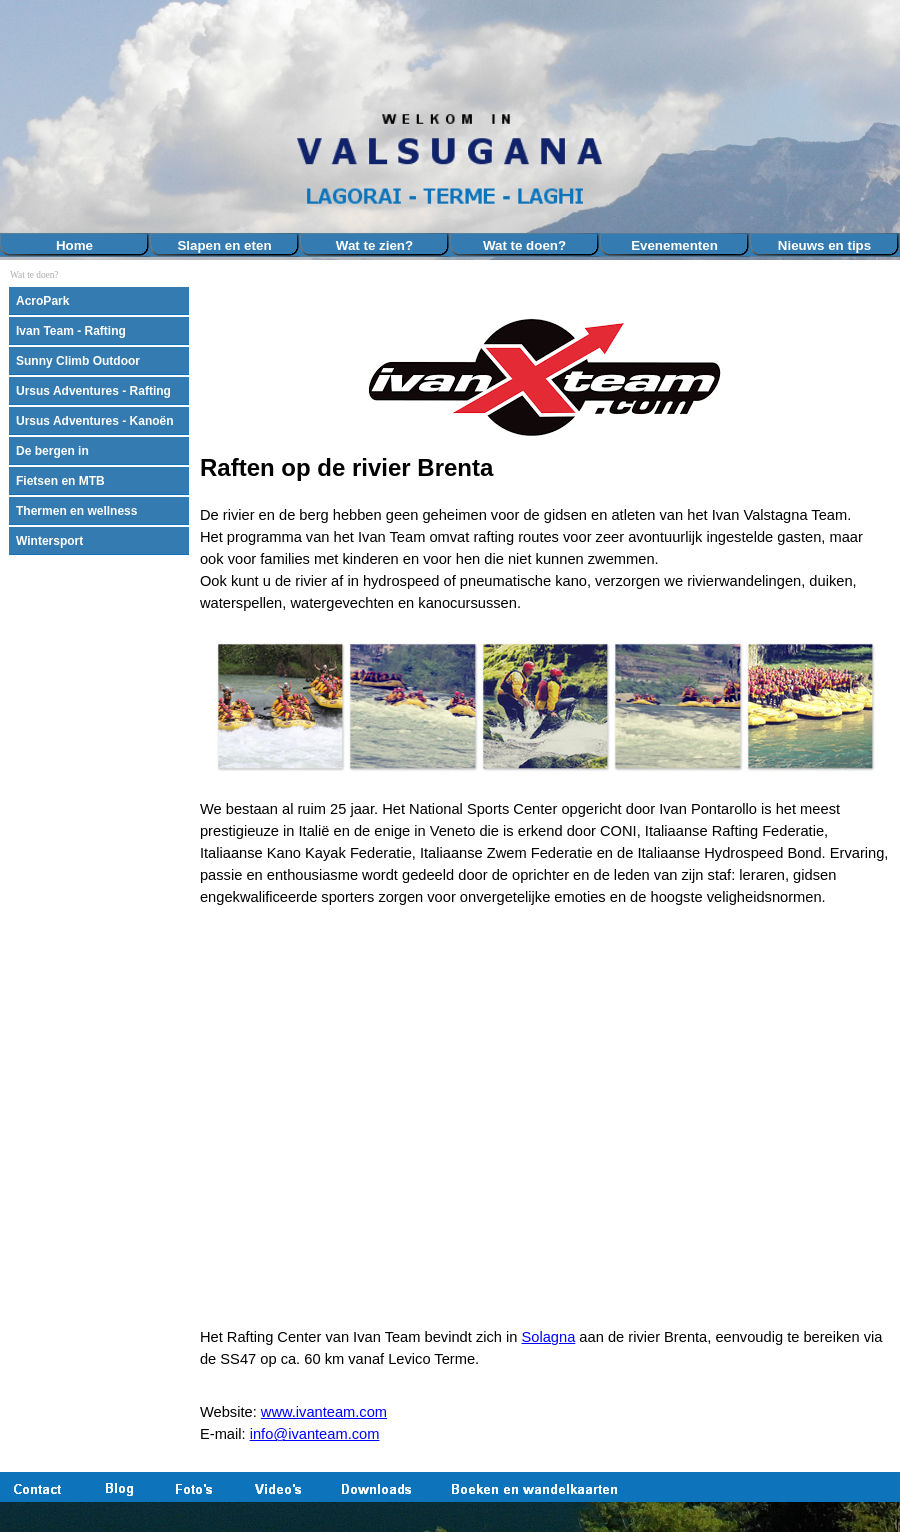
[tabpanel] (545, 451)
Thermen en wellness (76, 511)
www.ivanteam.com (324, 1412)
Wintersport (49, 541)
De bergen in (52, 451)
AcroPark (42, 301)
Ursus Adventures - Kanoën (95, 421)
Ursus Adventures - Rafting (93, 391)
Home (74, 245)
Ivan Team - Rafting (71, 331)
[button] (280, 706)
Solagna (549, 1337)
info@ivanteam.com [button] (315, 1434)
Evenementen (674, 245)
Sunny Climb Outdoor (78, 361)
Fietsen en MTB (60, 481)
